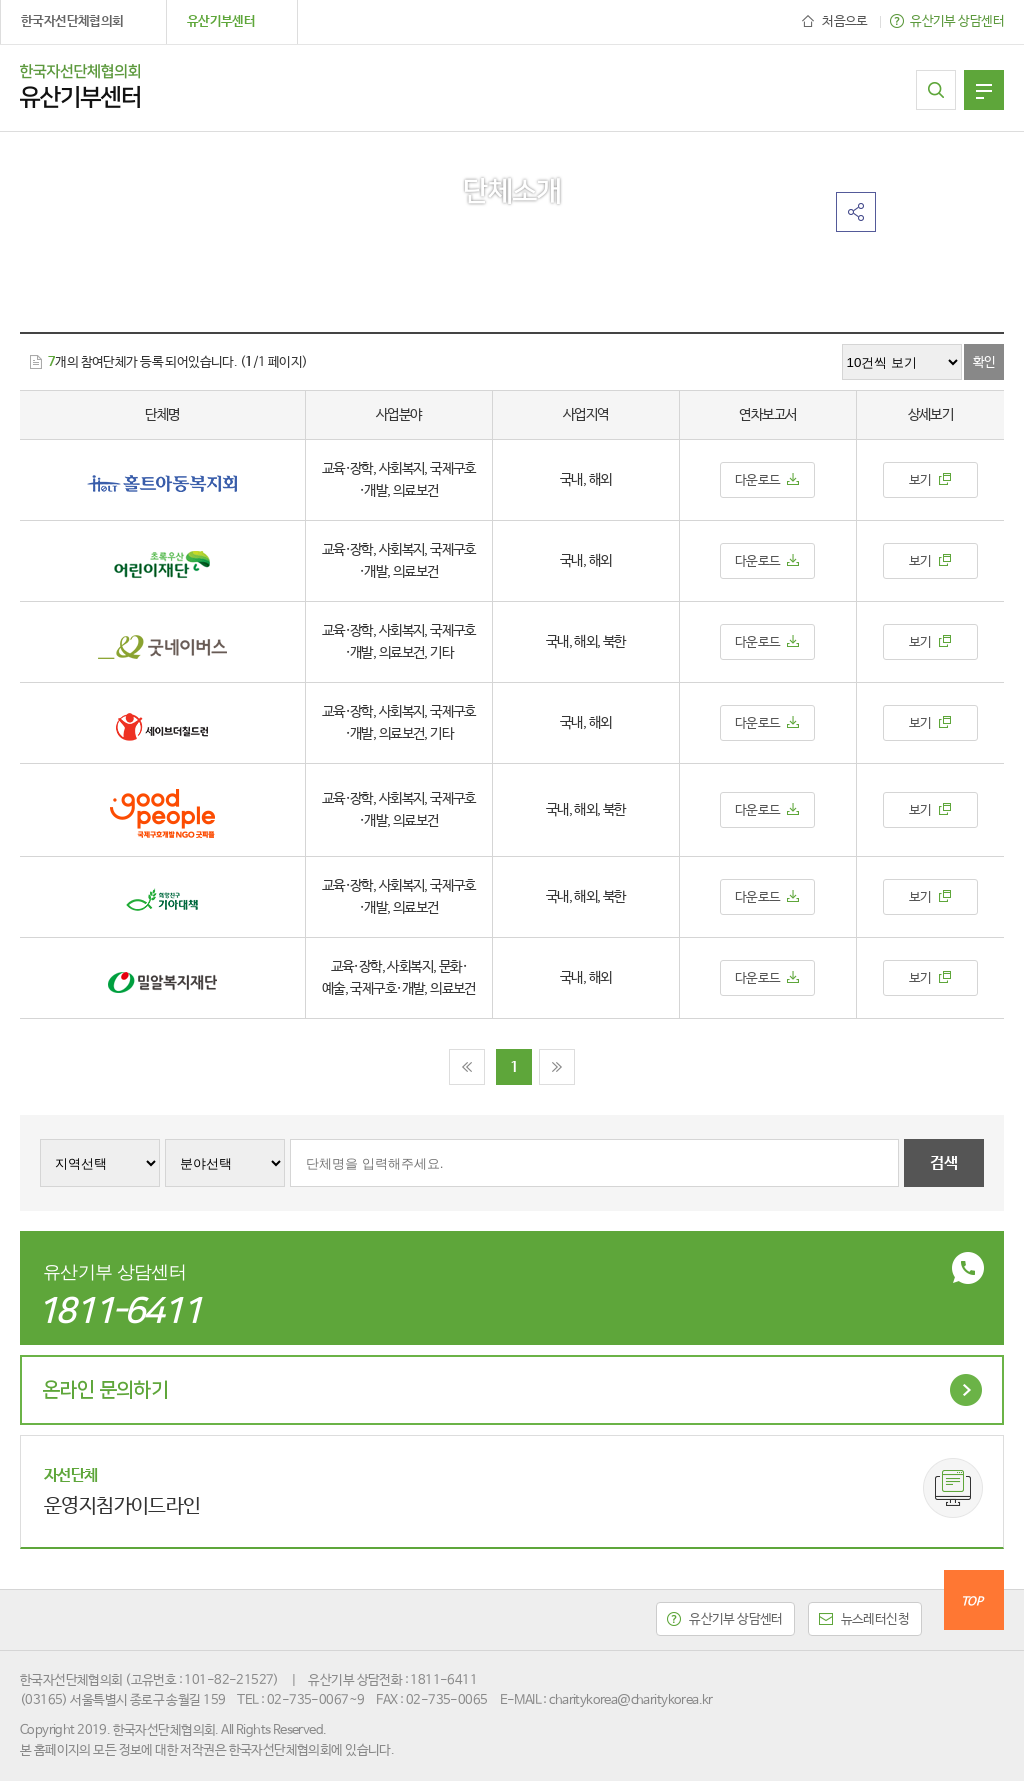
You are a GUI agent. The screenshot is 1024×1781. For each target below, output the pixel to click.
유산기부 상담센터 (957, 21)
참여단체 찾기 (936, 90)
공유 (856, 212)
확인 (984, 362)
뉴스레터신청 (875, 1619)
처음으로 (845, 21)
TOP (971, 1602)
